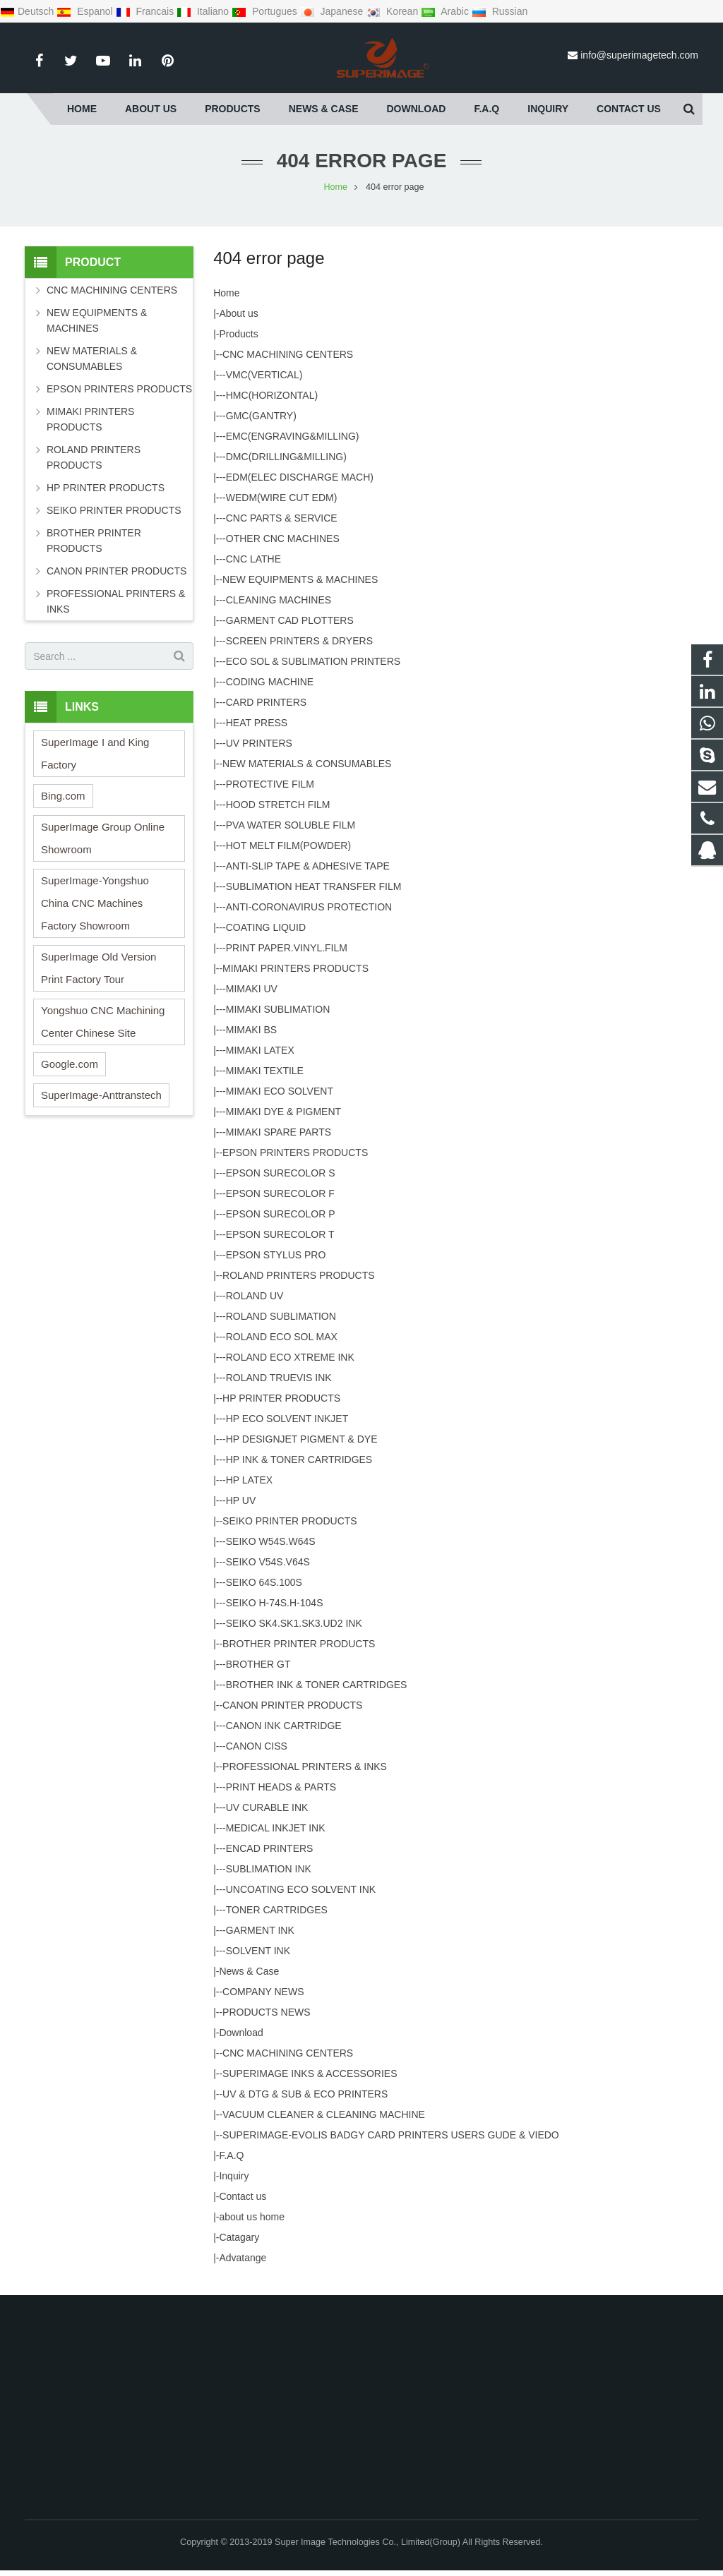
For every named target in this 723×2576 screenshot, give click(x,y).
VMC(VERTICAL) (264, 374)
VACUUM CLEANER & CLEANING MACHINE (323, 2114)
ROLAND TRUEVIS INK (279, 1377)
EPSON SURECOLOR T (280, 1234)
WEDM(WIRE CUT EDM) (281, 497)
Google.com (69, 1064)
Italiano (204, 11)
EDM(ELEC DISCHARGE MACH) (300, 477)
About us (238, 313)
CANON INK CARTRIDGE (284, 1725)
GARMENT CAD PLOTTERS (290, 620)
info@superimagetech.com (639, 55)
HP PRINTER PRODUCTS (281, 1398)
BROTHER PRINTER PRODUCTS (298, 1643)
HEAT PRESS (256, 722)
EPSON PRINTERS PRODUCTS (295, 1152)
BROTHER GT (258, 1664)
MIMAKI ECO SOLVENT (279, 1091)
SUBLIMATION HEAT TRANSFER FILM (314, 886)
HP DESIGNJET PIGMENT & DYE (302, 1439)
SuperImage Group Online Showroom (103, 838)
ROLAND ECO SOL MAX (281, 1336)
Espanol (85, 11)
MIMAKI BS (251, 1029)
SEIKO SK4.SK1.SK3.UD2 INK (294, 1623)
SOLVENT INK (258, 1950)
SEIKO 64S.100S (264, 1582)
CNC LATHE (253, 559)
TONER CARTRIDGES (277, 1909)
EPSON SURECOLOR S (280, 1173)
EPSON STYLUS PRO (276, 1254)
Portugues (266, 11)
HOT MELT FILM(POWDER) (288, 845)
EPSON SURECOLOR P (280, 1214)
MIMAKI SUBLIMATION (278, 1009)
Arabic (446, 11)
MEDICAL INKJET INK (275, 1828)
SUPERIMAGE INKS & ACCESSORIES (309, 2073)
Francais (146, 11)
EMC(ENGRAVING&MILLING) (292, 436)
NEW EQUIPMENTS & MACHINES (300, 579)
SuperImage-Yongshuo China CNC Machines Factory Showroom (95, 903)
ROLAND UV (255, 1295)
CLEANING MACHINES (278, 600)
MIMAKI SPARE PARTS (278, 1132)
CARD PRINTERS (266, 702)
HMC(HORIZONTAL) (272, 395)
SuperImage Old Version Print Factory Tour (98, 968)
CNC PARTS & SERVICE (281, 518)
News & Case (249, 1971)
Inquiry (234, 2175)
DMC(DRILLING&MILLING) (286, 456)
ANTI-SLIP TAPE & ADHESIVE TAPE (308, 866)
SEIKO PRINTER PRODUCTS (289, 1521)
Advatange (242, 2257)
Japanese (333, 11)
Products (238, 333)
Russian (499, 11)
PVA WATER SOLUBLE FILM (290, 825)
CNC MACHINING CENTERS (287, 354)
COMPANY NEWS (263, 1991)
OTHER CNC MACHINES (283, 538)
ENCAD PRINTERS (269, 1848)
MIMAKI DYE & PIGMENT (283, 1111)
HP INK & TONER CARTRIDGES (299, 1459)
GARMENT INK (260, 1930)
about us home (252, 2216)
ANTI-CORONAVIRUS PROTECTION (309, 907)
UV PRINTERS (259, 743)
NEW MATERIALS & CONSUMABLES (306, 763)
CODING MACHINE (269, 681)
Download (241, 2032)
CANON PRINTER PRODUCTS (292, 1705)
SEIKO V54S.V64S (268, 1561)
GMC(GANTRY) (261, 415)
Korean (393, 11)
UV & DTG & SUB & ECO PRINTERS (305, 2094)
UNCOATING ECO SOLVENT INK (301, 1889)
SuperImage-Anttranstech (101, 1095)
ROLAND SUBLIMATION (281, 1316)
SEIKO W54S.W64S (271, 1541)
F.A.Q (231, 2155)
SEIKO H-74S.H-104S (274, 1602)
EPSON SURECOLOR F (280, 1193)
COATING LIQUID (266, 927)
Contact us (242, 2196)
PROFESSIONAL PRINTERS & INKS (304, 1766)
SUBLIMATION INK (268, 1868)
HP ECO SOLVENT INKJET (287, 1418)
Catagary (239, 2237)
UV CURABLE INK (267, 1807)
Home (226, 293)
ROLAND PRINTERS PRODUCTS (298, 1275)
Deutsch (28, 11)
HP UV (241, 1500)
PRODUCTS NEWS (266, 2012)
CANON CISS (256, 1746)
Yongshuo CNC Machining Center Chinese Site (103, 1021)
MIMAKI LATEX (260, 1050)
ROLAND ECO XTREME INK (290, 1357)
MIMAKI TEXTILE (265, 1070)
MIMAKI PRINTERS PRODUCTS (295, 968)
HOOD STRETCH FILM (278, 804)
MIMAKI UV (251, 988)
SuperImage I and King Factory (95, 753)
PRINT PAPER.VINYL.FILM (286, 947)
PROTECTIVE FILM (270, 784)
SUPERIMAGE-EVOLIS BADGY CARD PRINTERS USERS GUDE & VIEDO (390, 2135)
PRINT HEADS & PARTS (281, 1787)
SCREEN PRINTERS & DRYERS (299, 640)
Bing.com (63, 796)
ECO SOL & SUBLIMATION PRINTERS (313, 661)
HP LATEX (249, 1480)
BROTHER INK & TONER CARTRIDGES (316, 1684)
